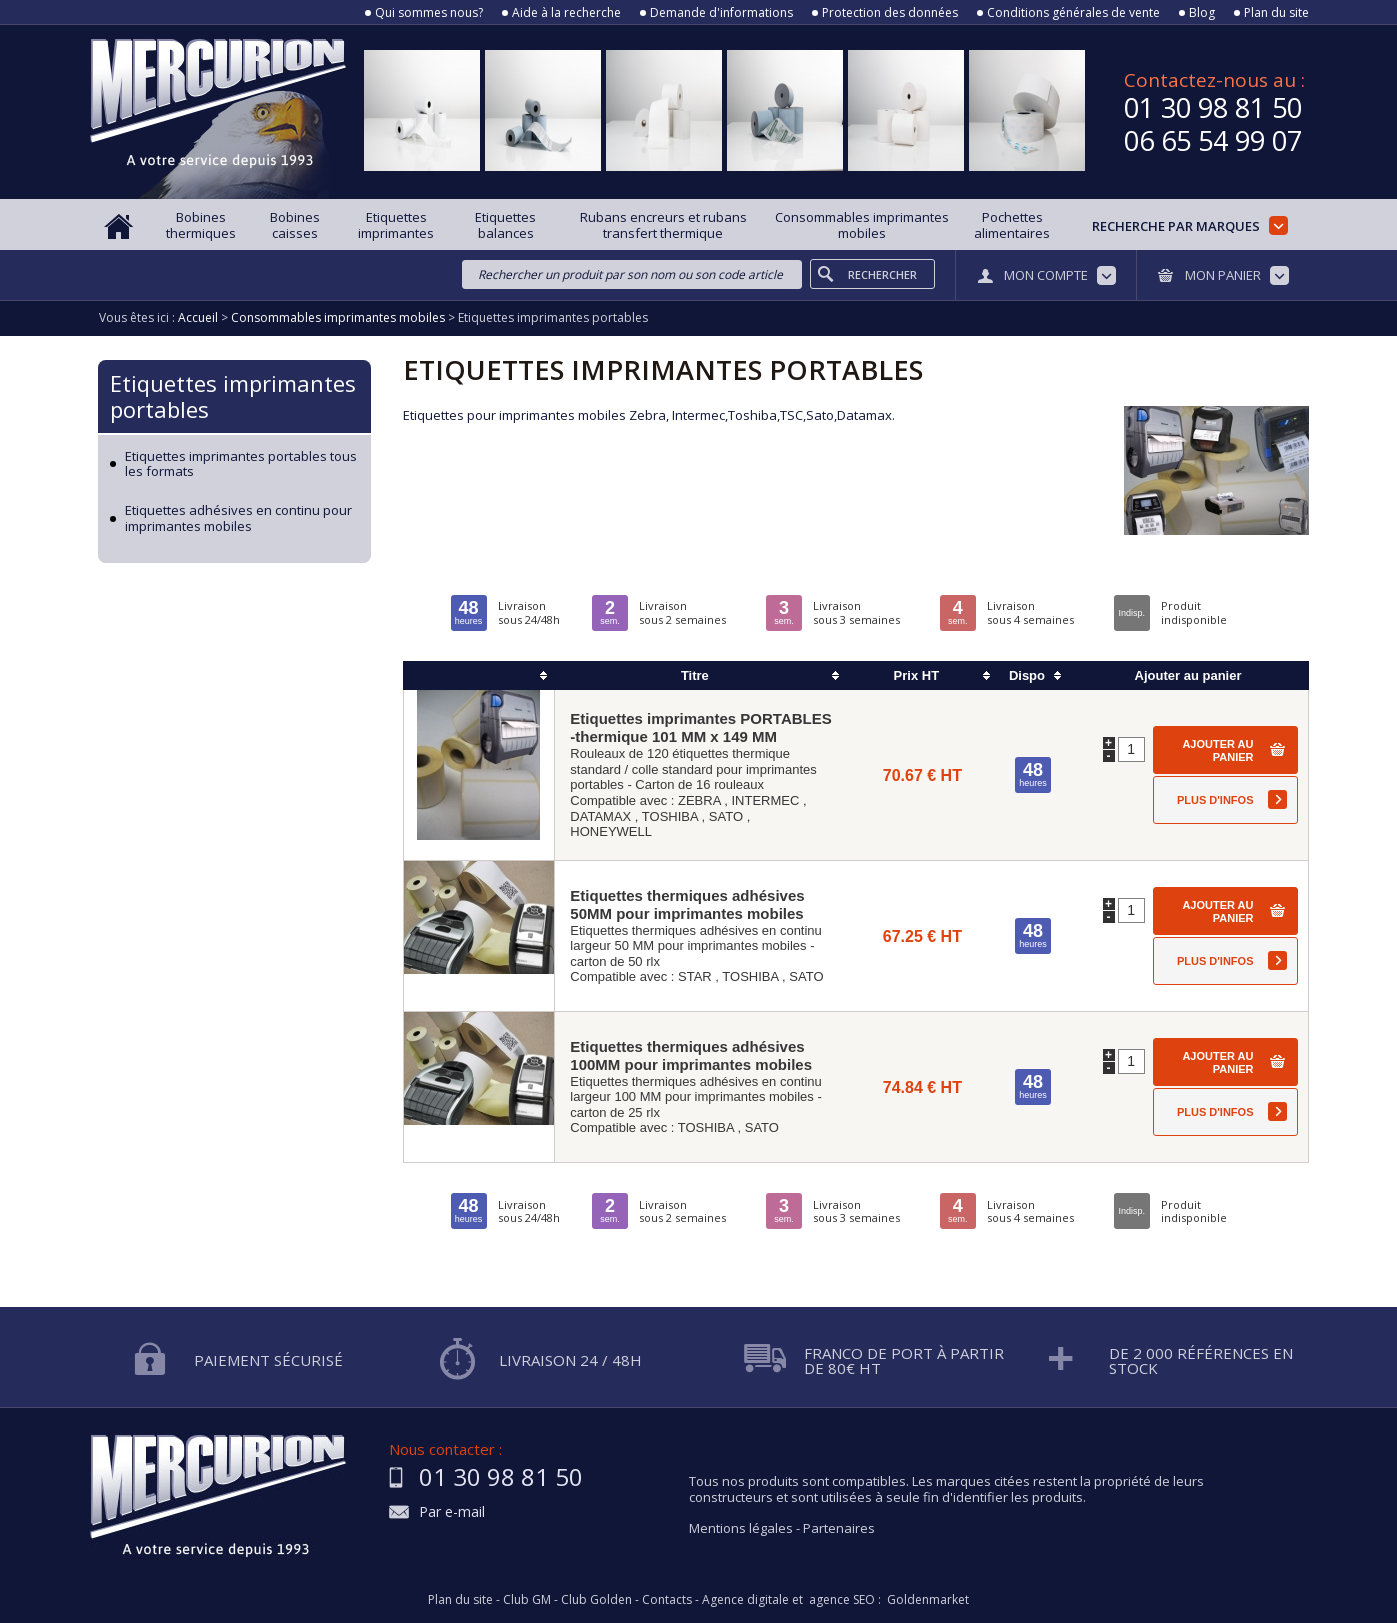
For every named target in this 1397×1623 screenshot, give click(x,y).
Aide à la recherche (566, 13)
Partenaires (839, 1528)
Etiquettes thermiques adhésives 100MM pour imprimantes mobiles (691, 1055)
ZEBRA (699, 800)
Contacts (667, 1600)
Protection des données (890, 13)
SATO (726, 816)
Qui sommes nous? (429, 13)
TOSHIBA (670, 816)
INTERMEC (765, 800)
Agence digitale (745, 1600)
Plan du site (1276, 13)
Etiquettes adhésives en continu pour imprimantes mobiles (238, 518)
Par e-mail (452, 1512)
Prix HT (917, 675)
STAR (695, 976)
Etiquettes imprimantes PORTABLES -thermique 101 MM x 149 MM (700, 727)
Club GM (527, 1600)
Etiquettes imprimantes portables (233, 396)
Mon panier (1223, 275)
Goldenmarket (928, 1600)
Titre (695, 675)
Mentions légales (741, 1528)
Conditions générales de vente (1073, 13)
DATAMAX (600, 816)
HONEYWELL (611, 831)
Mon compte (1046, 275)
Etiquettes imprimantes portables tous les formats (241, 464)
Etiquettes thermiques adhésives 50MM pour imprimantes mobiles (687, 904)
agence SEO (842, 1600)
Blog (1202, 13)
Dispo (1027, 675)
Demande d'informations (721, 13)
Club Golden (596, 1600)
